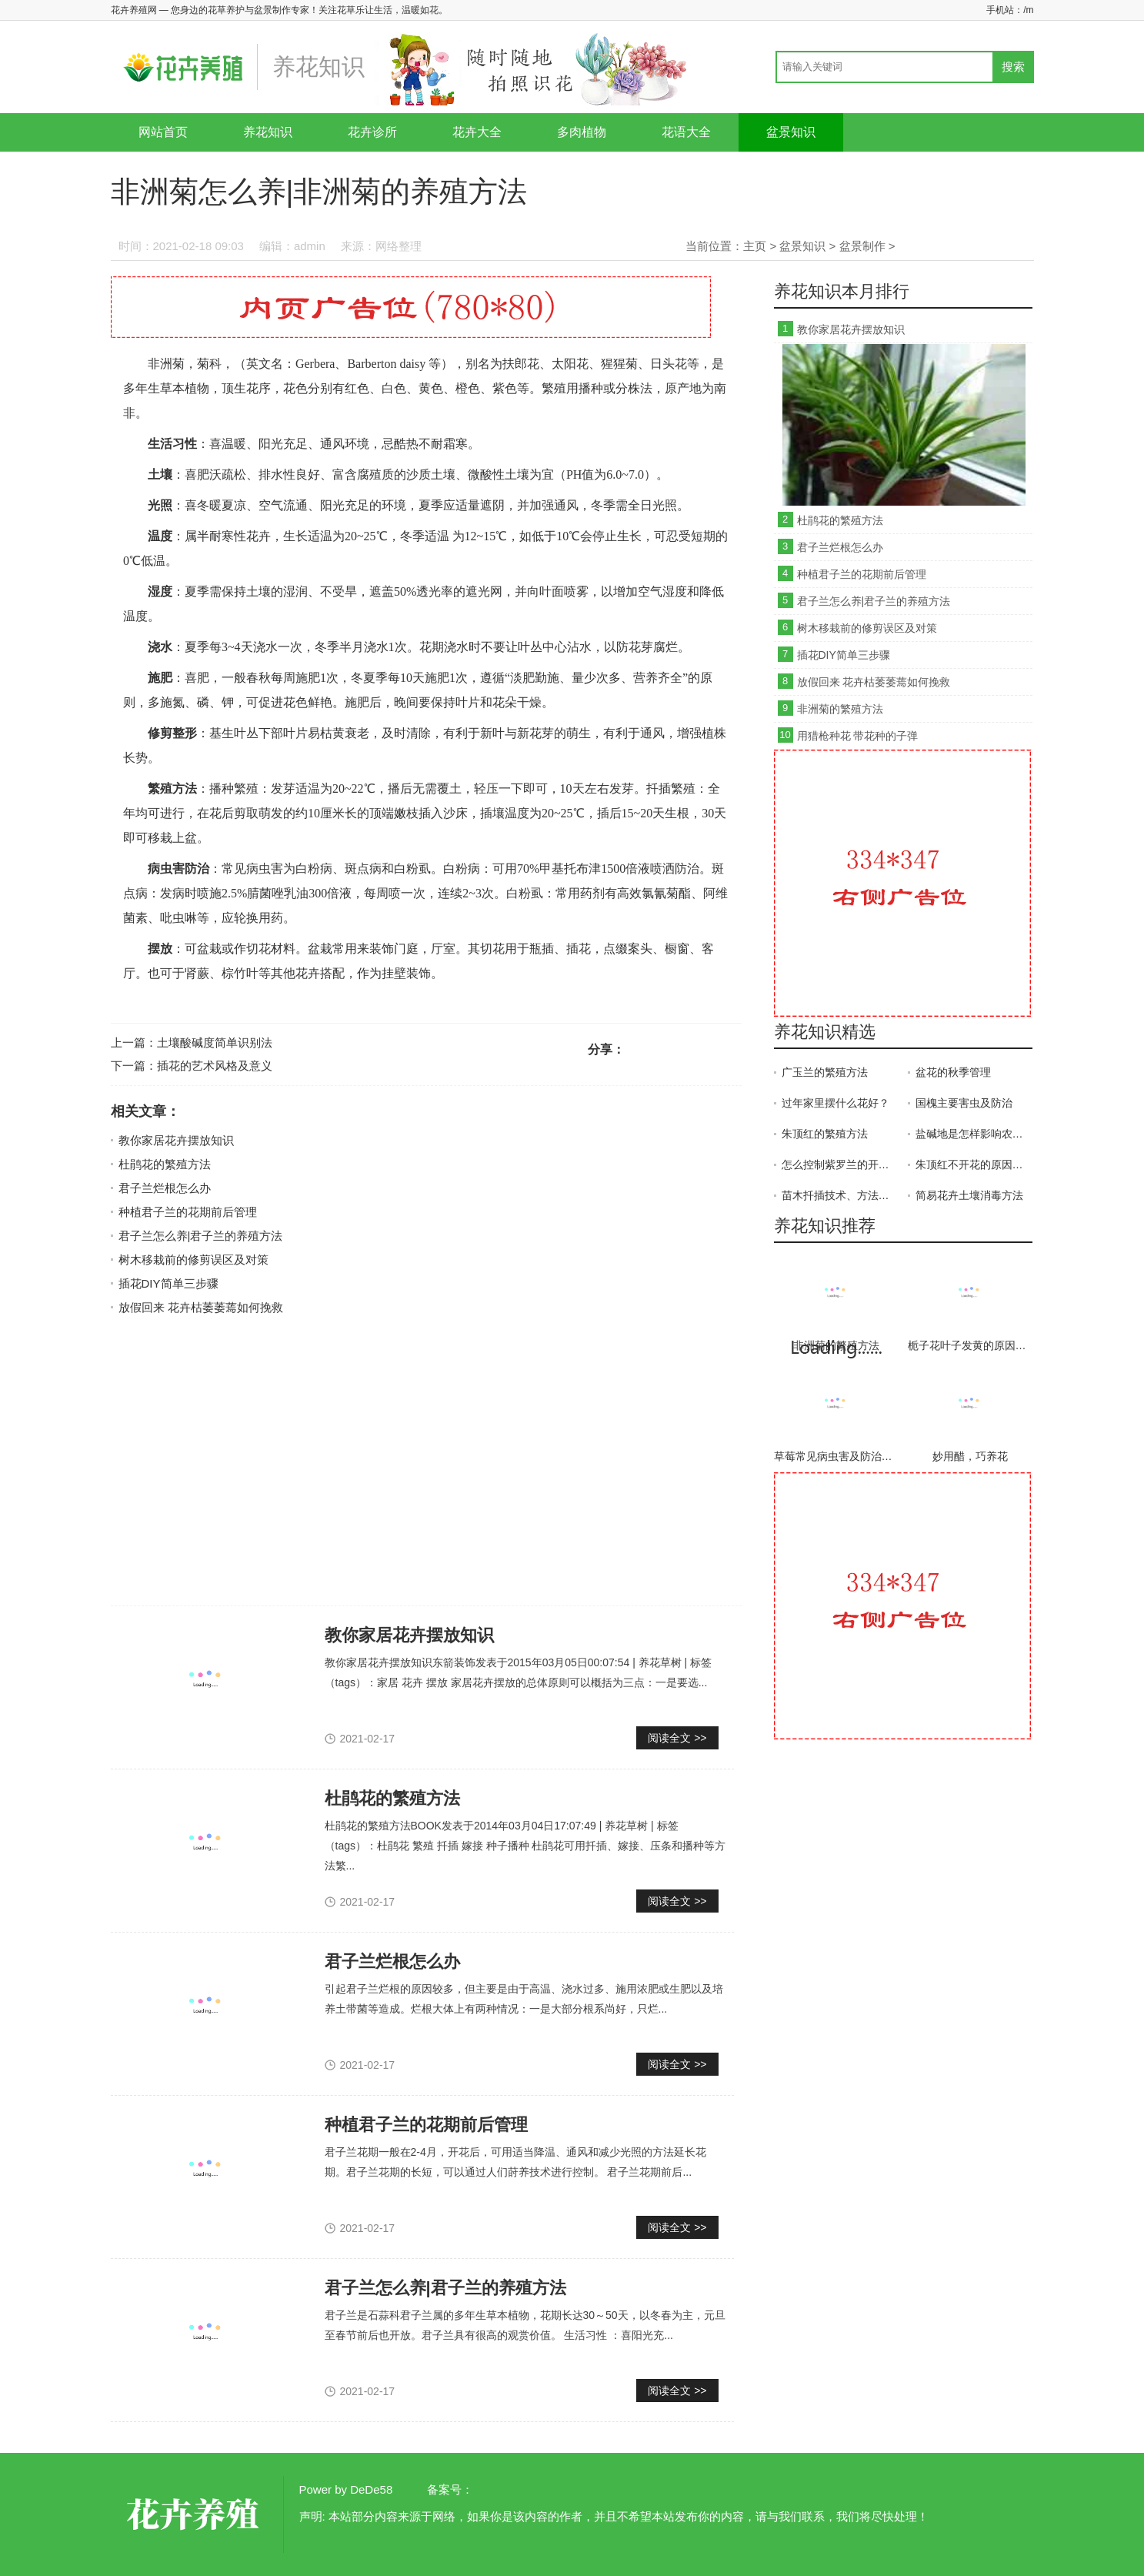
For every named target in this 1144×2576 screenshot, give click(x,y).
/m (1028, 10)
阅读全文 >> (677, 1738)
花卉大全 (477, 132)
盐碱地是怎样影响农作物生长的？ (974, 1134)
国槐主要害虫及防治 (964, 1103)
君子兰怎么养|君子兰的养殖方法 (200, 1235)
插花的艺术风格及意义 (214, 1065)
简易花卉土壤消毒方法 (969, 1195)
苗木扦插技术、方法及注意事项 (840, 1195)
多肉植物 (581, 132)
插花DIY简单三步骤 (168, 1283)
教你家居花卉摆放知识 (176, 1140)
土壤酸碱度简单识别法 (214, 1042)
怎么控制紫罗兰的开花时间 (840, 1164)
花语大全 (686, 132)
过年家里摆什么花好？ (835, 1103)
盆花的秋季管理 (953, 1072)
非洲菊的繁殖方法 (840, 709)
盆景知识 (790, 132)
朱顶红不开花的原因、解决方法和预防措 (974, 1164)
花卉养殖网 (195, 2514)
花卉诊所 (372, 132)
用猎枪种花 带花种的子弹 (858, 736)
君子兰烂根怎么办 (164, 1187)
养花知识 (267, 132)
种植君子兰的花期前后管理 (187, 1211)
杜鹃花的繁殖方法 (164, 1164)
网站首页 (163, 132)
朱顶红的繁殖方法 (825, 1134)
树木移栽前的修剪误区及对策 (193, 1259)
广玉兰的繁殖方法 (825, 1072)
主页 (754, 245)
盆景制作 (862, 245)
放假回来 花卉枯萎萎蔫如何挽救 (200, 1307)
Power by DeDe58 (346, 2489)
